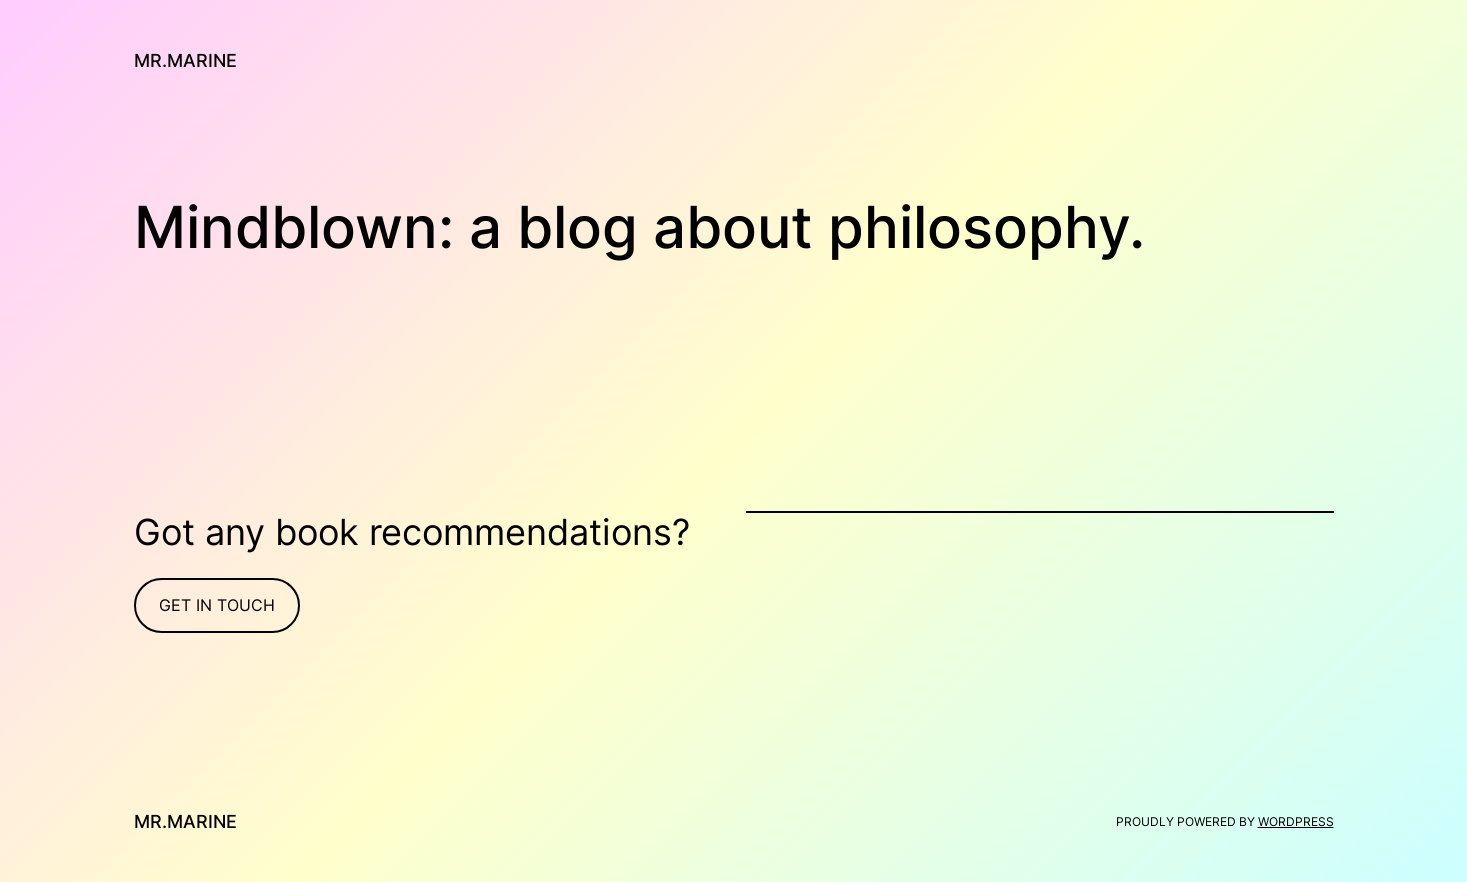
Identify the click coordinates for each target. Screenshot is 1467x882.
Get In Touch (217, 605)
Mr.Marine (185, 60)
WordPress (1296, 821)
